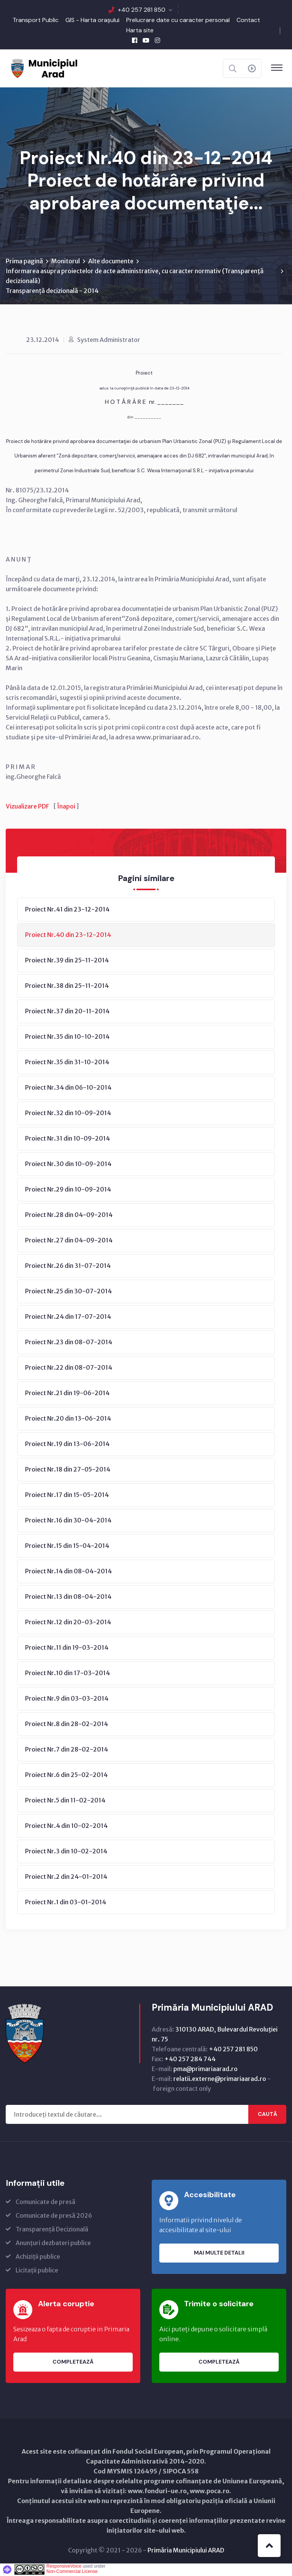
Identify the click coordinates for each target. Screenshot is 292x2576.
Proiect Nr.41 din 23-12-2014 (67, 910)
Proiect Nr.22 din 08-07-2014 (68, 1368)
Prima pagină (24, 262)
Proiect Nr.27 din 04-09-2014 (69, 1241)
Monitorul (65, 262)
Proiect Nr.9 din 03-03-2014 (66, 1699)
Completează (73, 2362)
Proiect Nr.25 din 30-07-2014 (68, 1292)
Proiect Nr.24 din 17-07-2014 (68, 1317)
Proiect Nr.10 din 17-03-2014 (67, 1673)
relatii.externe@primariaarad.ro (219, 2079)
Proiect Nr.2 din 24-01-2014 (66, 1877)
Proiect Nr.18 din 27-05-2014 (67, 1470)
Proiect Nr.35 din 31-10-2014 (67, 1062)
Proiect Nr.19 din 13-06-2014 (67, 1444)
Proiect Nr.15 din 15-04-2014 (67, 1546)
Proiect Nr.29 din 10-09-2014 (68, 1190)
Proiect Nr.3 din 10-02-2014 (66, 1852)
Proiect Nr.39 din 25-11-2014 (67, 961)
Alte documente (110, 262)
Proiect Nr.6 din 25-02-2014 (66, 1775)
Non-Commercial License (72, 2572)
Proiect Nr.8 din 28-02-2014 (66, 1724)
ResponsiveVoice (63, 2567)
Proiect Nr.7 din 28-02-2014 (66, 1750)
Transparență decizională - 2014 (52, 291)
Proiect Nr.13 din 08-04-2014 (68, 1597)
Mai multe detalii (219, 2253)
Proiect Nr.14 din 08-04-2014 (68, 1572)
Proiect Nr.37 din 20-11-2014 (67, 1012)
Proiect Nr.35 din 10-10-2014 (67, 1037)
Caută (267, 2114)
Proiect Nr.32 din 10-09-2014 (68, 1113)
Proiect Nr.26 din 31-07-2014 (68, 1266)
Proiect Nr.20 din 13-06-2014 (68, 1419)
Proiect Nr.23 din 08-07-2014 (68, 1343)
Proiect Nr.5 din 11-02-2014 (65, 1801)
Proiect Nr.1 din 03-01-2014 (65, 1903)
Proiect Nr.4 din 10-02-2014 (66, 1826)
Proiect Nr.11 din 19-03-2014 (66, 1648)
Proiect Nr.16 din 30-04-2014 (68, 1521)
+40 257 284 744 (190, 2059)
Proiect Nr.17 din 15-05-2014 (67, 1495)
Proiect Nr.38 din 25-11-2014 (67, 986)
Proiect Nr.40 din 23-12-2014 (68, 935)
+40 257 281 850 (141, 10)
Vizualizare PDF (27, 807)
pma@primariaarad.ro (205, 2069)
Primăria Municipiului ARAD (186, 2551)
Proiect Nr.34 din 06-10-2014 (68, 1088)
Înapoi (66, 807)
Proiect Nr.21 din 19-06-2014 (67, 1393)
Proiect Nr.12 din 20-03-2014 (68, 1623)
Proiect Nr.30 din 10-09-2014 (68, 1164)
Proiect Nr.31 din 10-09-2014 (67, 1139)
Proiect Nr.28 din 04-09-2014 (69, 1215)
